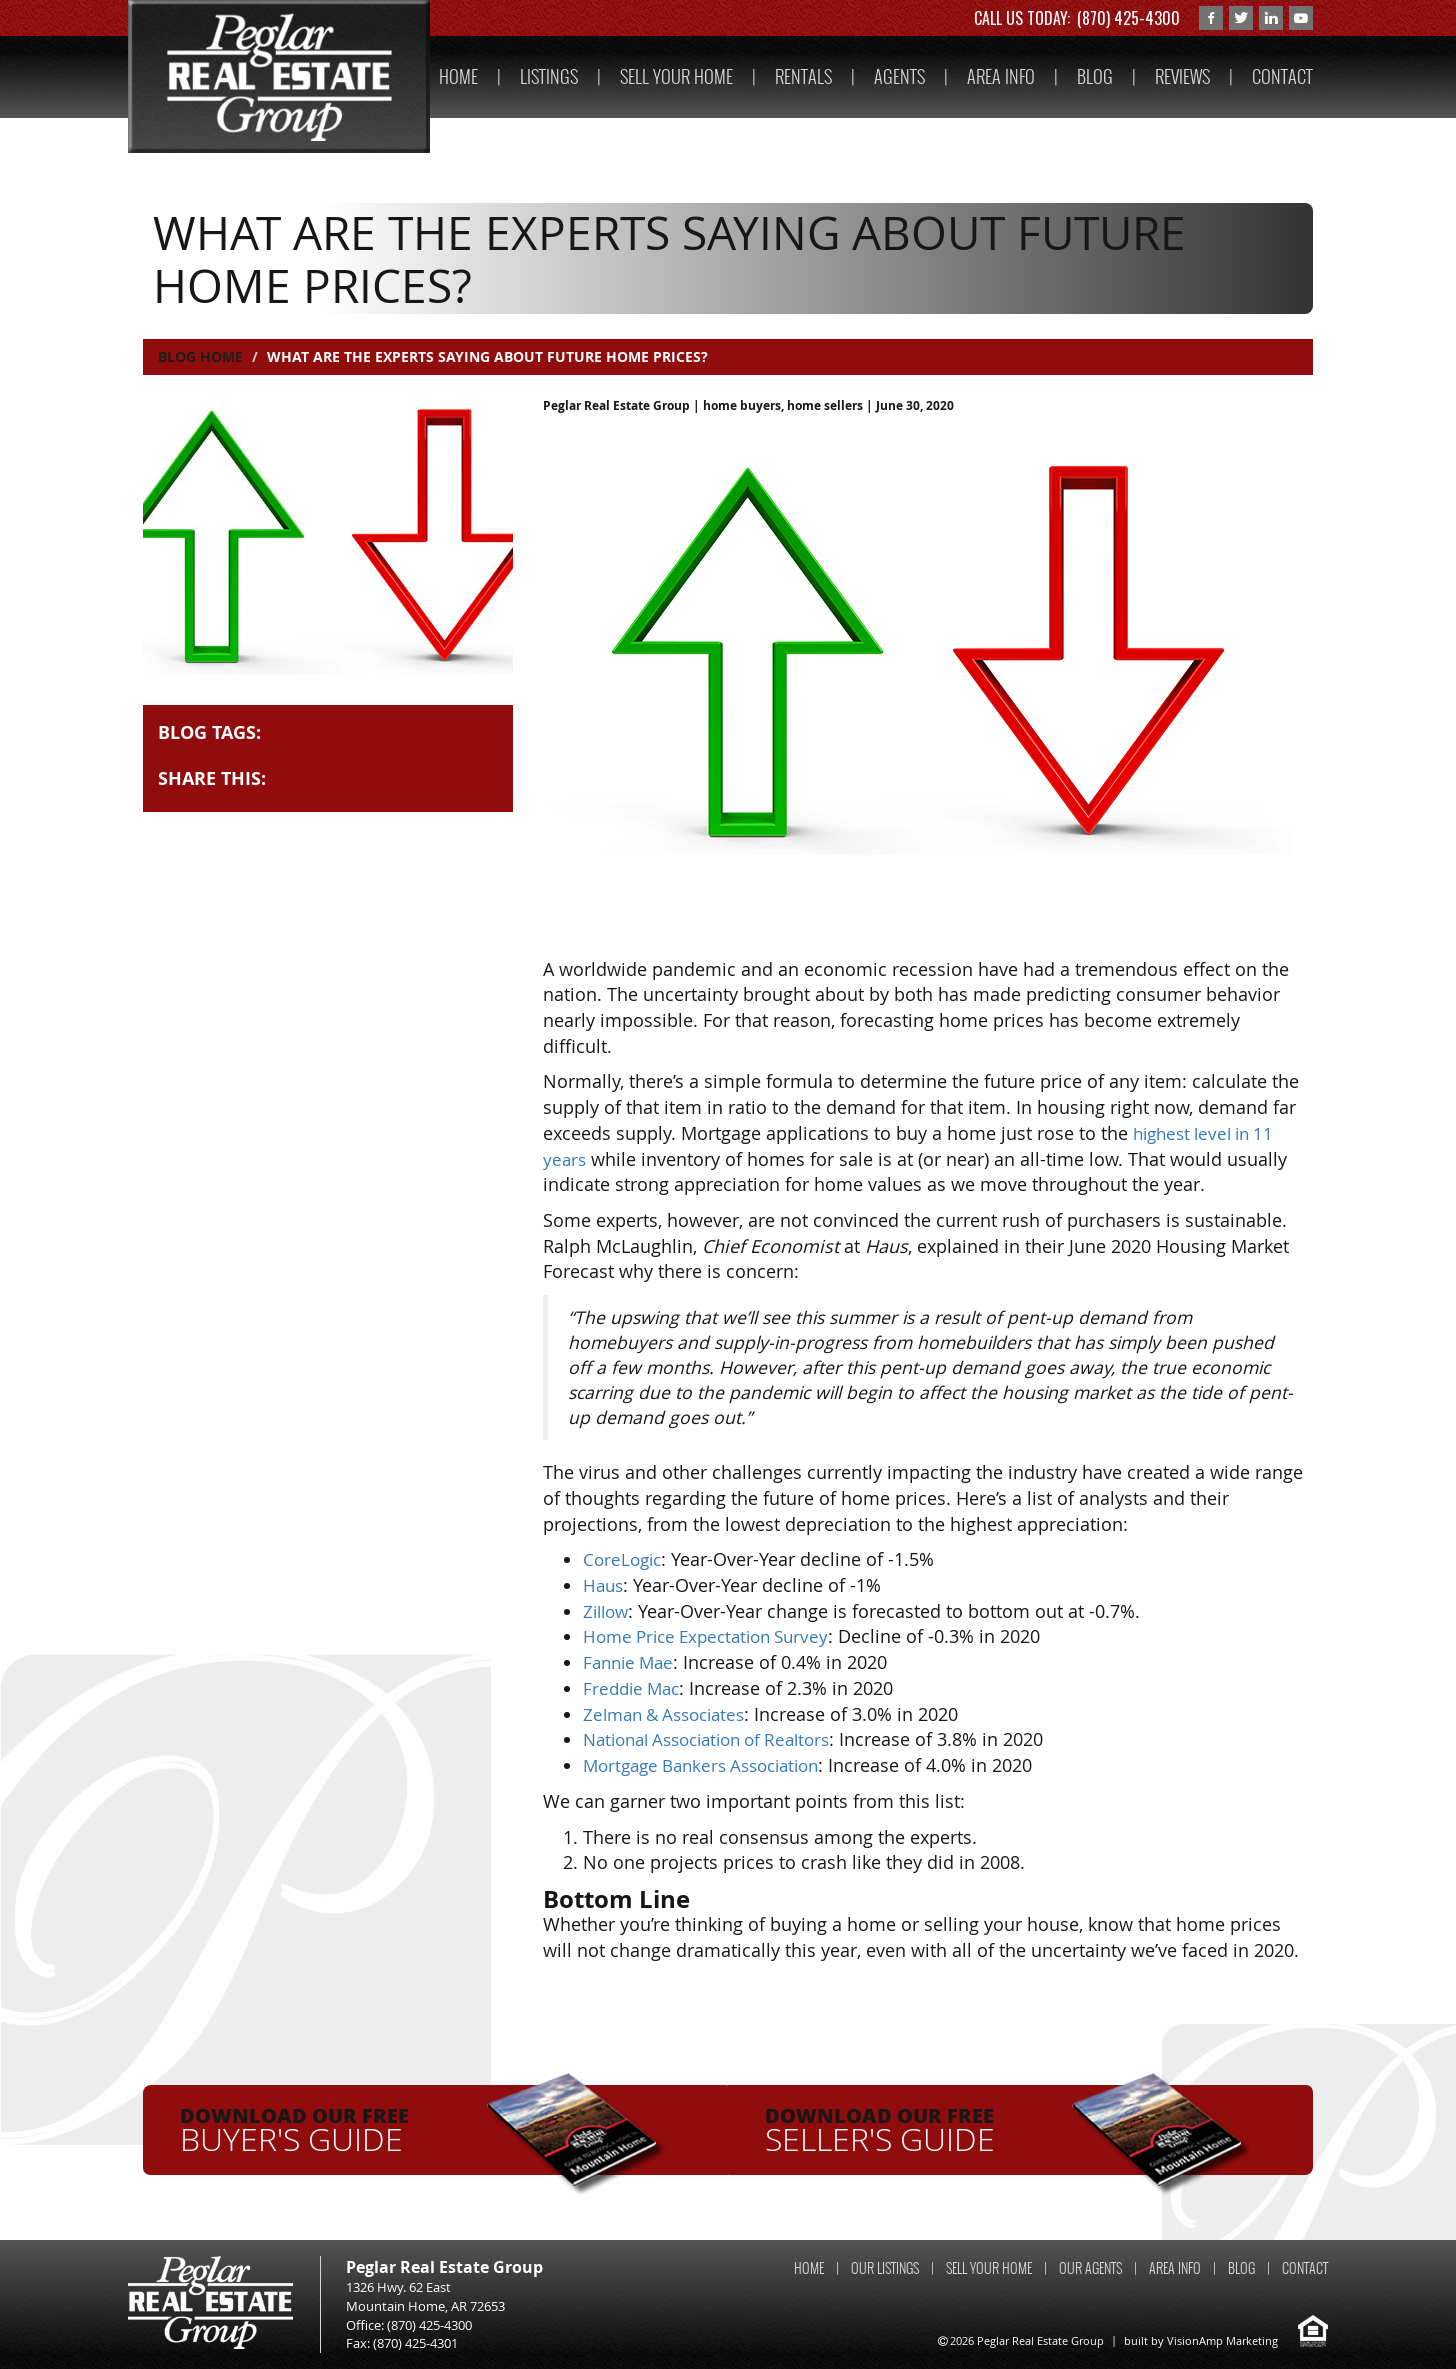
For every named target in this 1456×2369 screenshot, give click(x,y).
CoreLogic (624, 1559)
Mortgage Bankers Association (710, 1765)
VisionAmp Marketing (1222, 2339)
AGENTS (899, 76)
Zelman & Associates (670, 1713)
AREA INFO (1001, 76)
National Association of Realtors (718, 1739)
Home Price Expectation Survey (714, 1636)
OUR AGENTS (1090, 2267)
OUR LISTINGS (885, 2267)
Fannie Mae (631, 1662)
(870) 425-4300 (1128, 18)
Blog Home (200, 356)
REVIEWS (1182, 76)
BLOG (1095, 76)
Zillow (608, 1611)
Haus (604, 1585)
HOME (458, 76)
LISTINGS (549, 76)
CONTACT (1282, 76)
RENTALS (803, 76)
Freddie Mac (634, 1688)
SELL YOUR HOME (676, 76)
